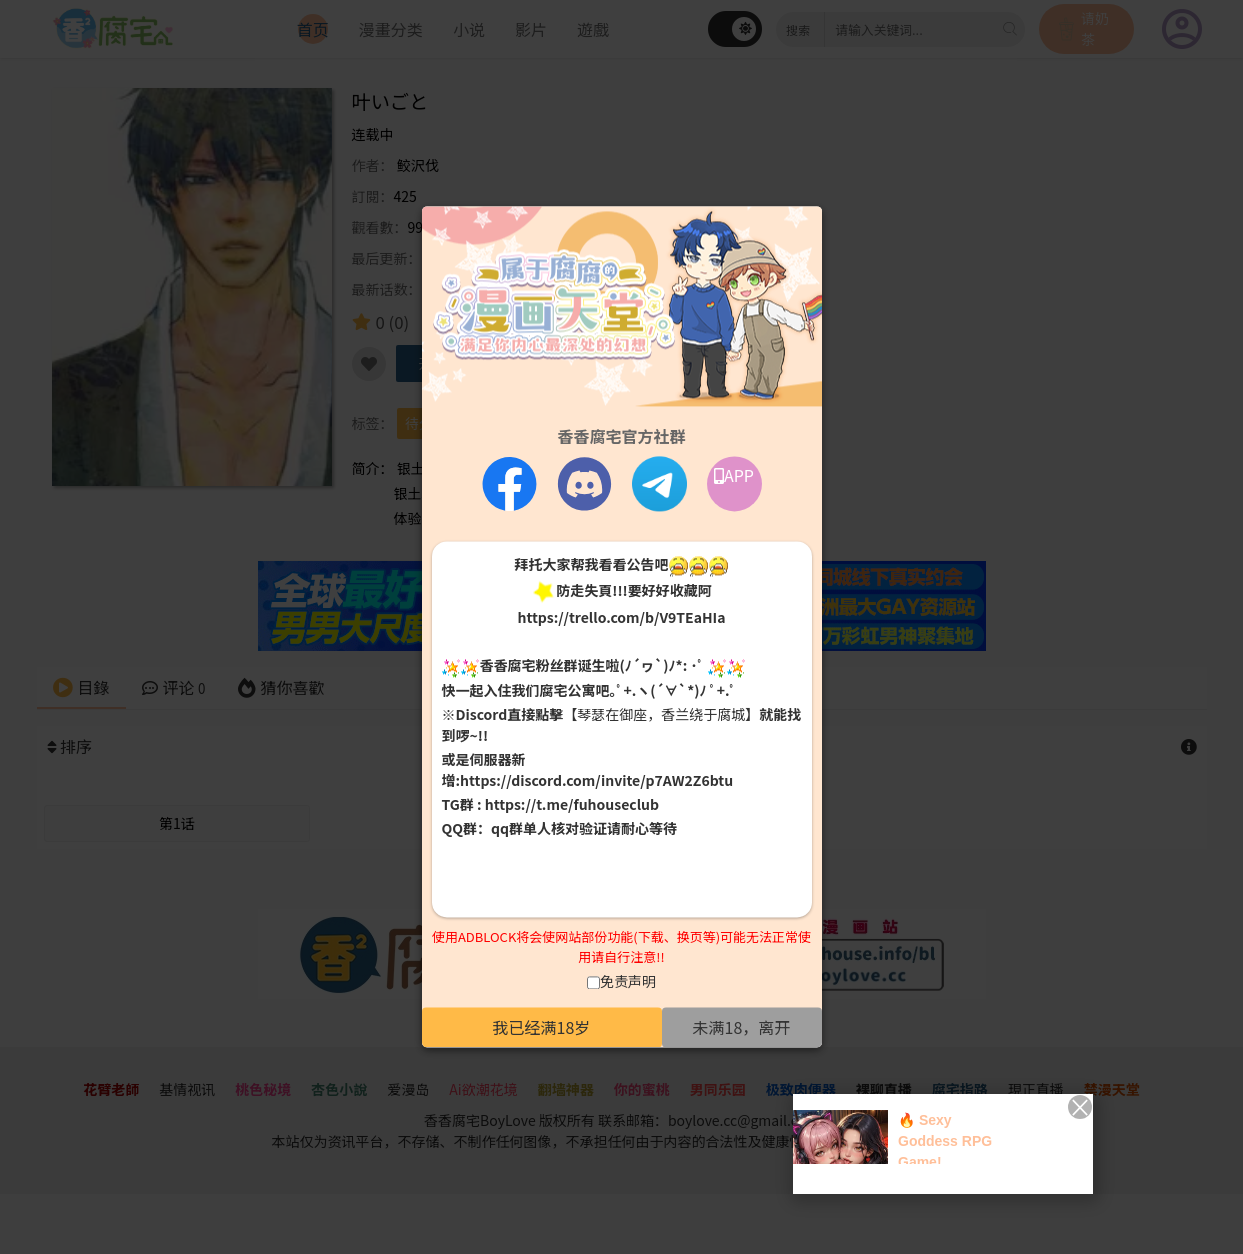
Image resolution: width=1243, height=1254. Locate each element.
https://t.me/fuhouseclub (572, 804)
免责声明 (628, 982)
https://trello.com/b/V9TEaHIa (621, 618)
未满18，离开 (742, 1028)
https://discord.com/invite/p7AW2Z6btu (596, 780)
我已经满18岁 (542, 1028)
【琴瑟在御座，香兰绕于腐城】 (661, 714)
